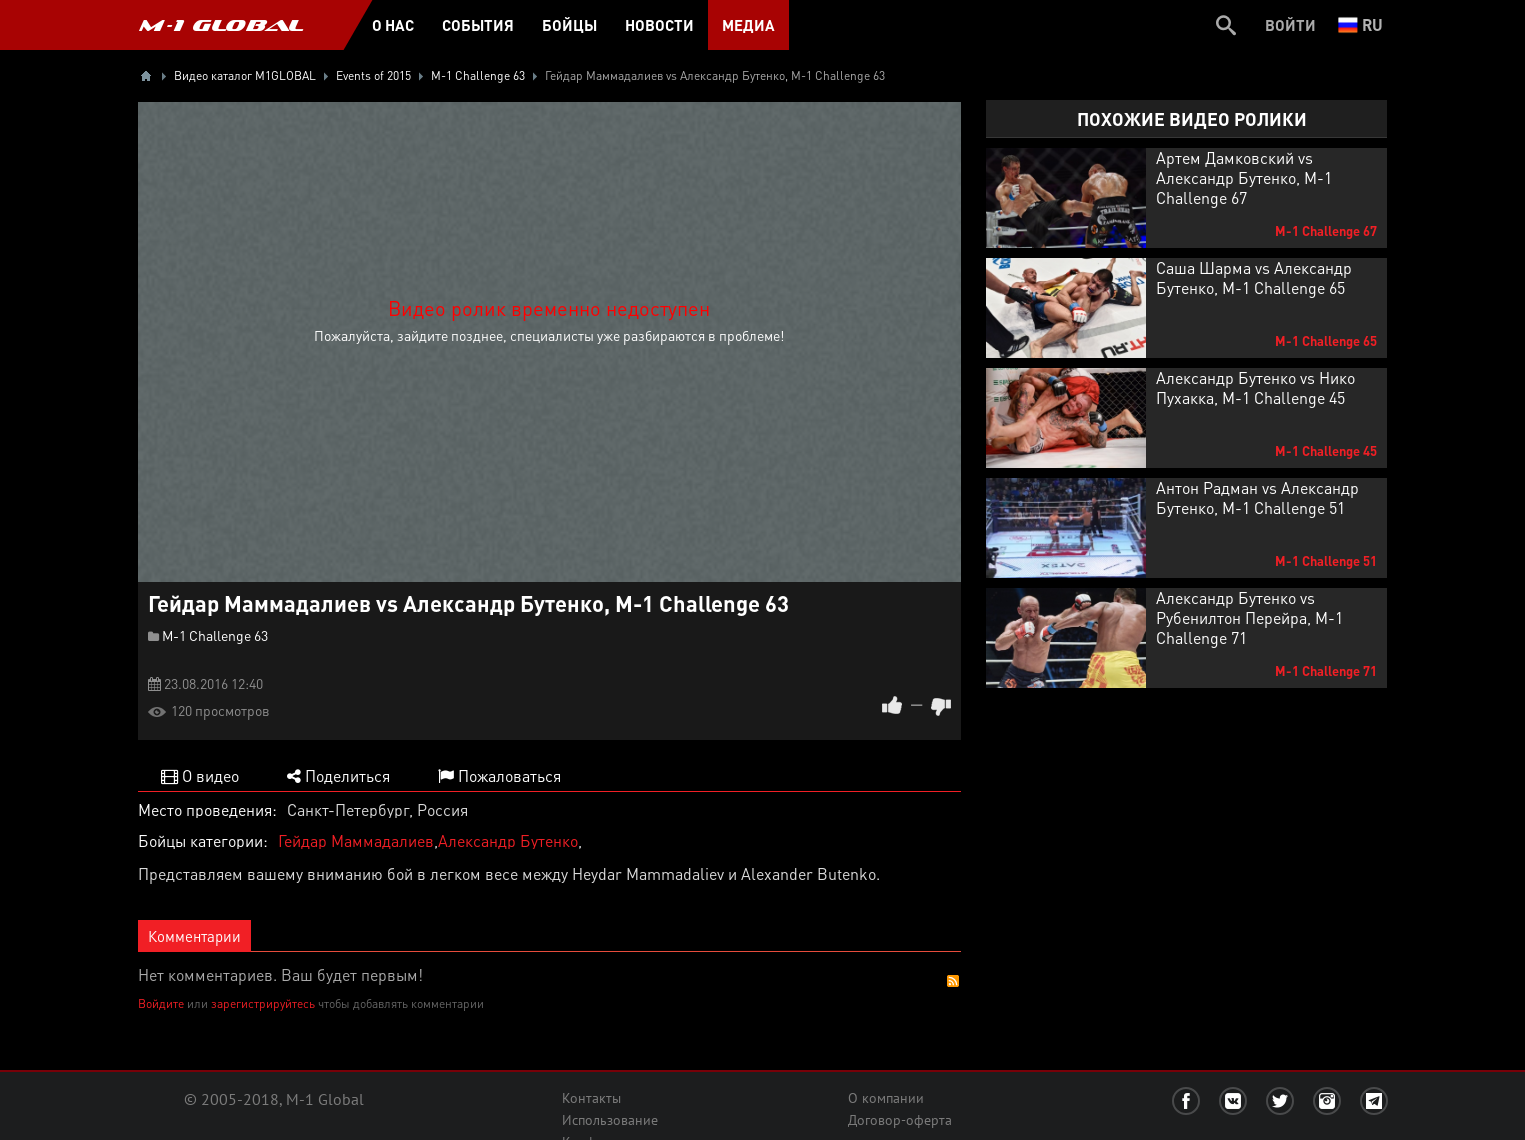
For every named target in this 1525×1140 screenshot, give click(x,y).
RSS (953, 981)
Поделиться (338, 775)
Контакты (591, 1098)
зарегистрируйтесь (263, 1003)
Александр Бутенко (508, 840)
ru (1360, 24)
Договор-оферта (900, 1120)
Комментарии (194, 936)
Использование (610, 1120)
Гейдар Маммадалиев (356, 840)
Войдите (161, 1003)
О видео (200, 775)
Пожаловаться (499, 775)
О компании (886, 1098)
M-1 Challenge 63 (215, 635)
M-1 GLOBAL (221, 25)
